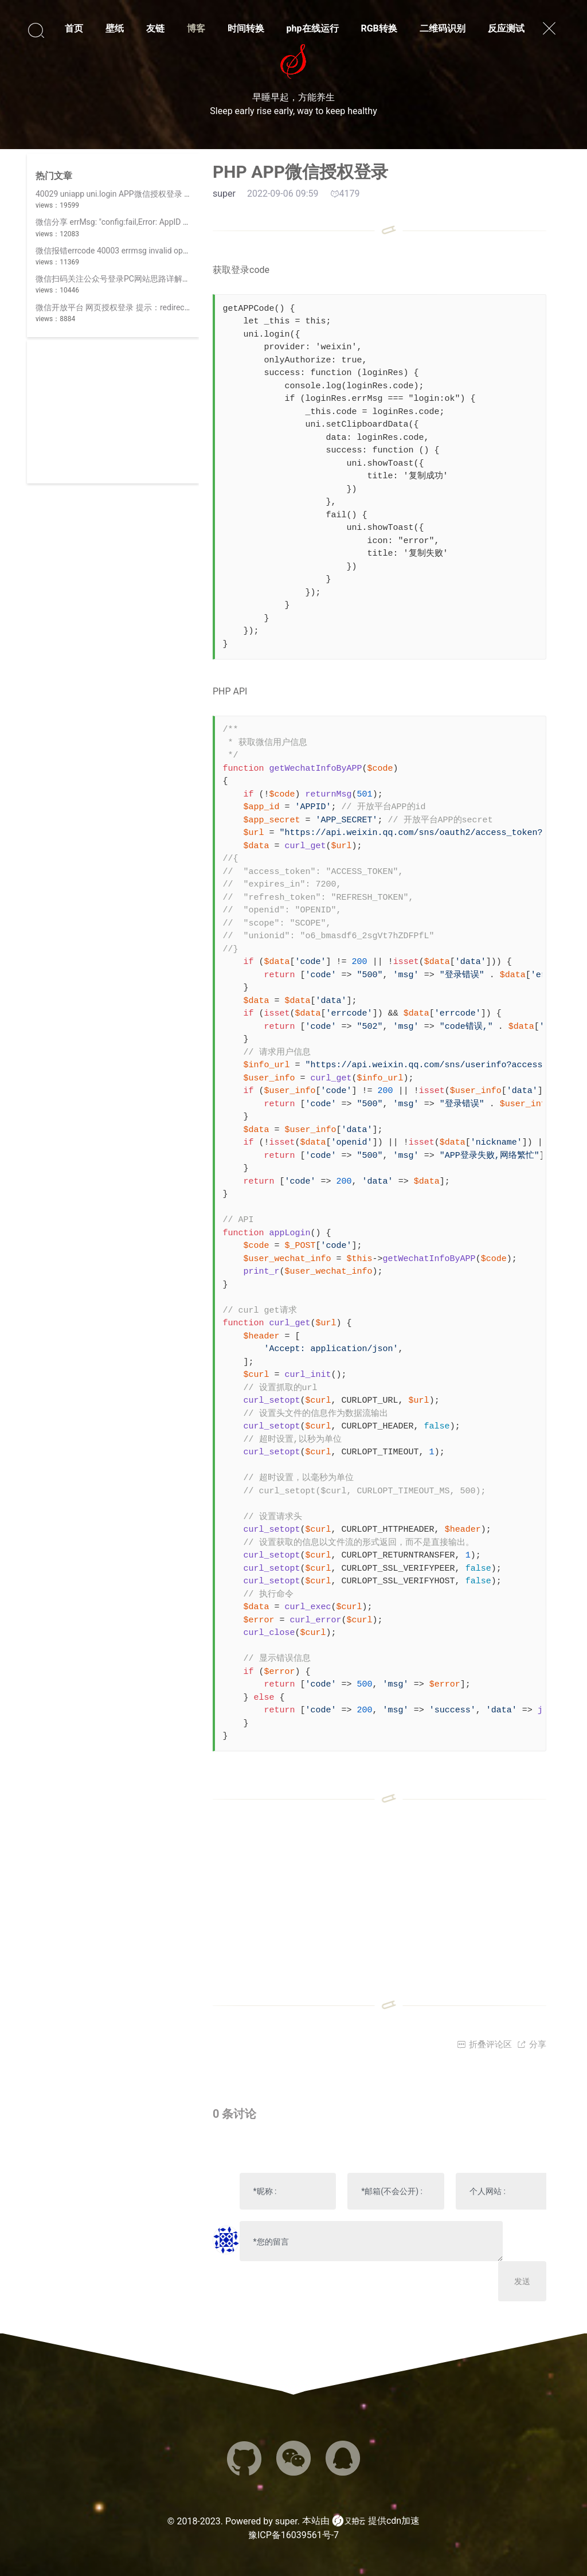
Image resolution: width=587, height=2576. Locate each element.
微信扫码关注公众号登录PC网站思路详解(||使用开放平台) (138, 278)
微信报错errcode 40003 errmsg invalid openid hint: (126, 250)
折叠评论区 (484, 2044)
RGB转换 (379, 28)
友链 (155, 28)
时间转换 (246, 28)
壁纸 (114, 28)
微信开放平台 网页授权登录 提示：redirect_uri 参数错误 (135, 307)
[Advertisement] (113, 411)
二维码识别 (442, 28)
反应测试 (506, 28)
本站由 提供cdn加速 (361, 2521)
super (286, 2521)
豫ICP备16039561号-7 (293, 2535)
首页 (74, 28)
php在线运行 (313, 28)
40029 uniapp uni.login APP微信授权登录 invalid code (131, 193)
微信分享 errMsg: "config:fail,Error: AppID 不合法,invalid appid (144, 222)
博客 (196, 28)
